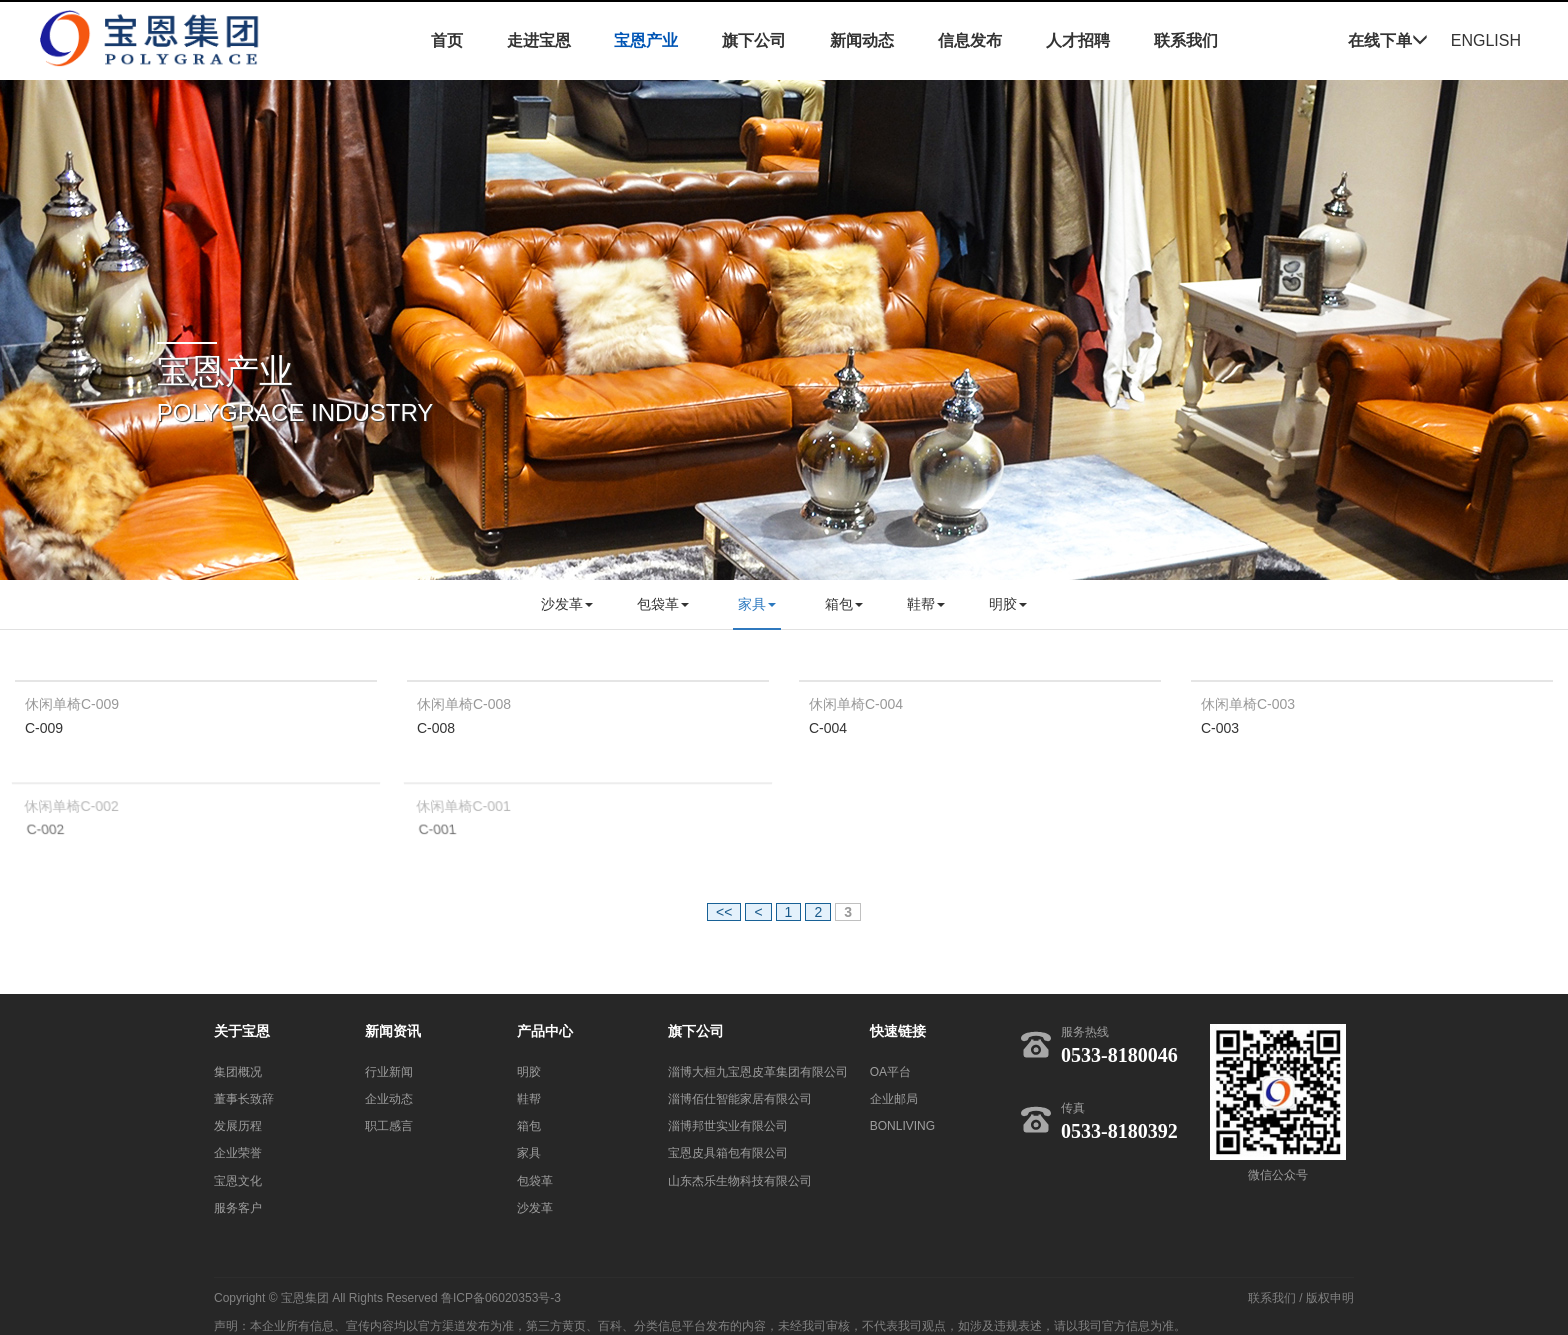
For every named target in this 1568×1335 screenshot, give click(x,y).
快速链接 (898, 1031)
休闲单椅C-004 (856, 704)
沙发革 (567, 604)
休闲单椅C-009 (72, 704)
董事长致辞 (244, 1099)
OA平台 (890, 1072)
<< (724, 912)
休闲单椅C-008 (464, 704)
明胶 (1008, 604)
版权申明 (1330, 1298)
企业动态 (389, 1099)
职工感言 (389, 1126)
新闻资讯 (393, 1031)
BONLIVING (902, 1126)
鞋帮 (926, 604)
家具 (757, 604)
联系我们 (1186, 40)
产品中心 (545, 1031)
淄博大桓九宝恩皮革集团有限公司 (758, 1072)
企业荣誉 (238, 1153)
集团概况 (238, 1072)
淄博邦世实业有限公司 (728, 1126)
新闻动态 (862, 40)
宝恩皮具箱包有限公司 (728, 1153)
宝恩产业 (646, 40)
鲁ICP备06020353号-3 (501, 1298)
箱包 (844, 604)
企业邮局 (894, 1099)
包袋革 (663, 604)
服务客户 (238, 1208)
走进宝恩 (539, 40)
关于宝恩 (242, 1031)
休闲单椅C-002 (73, 807)
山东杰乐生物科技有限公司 (740, 1181)
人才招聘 (1078, 40)
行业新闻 (389, 1072)
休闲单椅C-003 (1248, 704)
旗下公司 (754, 40)
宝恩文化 (238, 1181)
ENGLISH (1486, 40)
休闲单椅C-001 (465, 807)
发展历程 (238, 1126)
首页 (447, 40)
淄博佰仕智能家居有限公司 (740, 1099)
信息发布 (970, 40)
